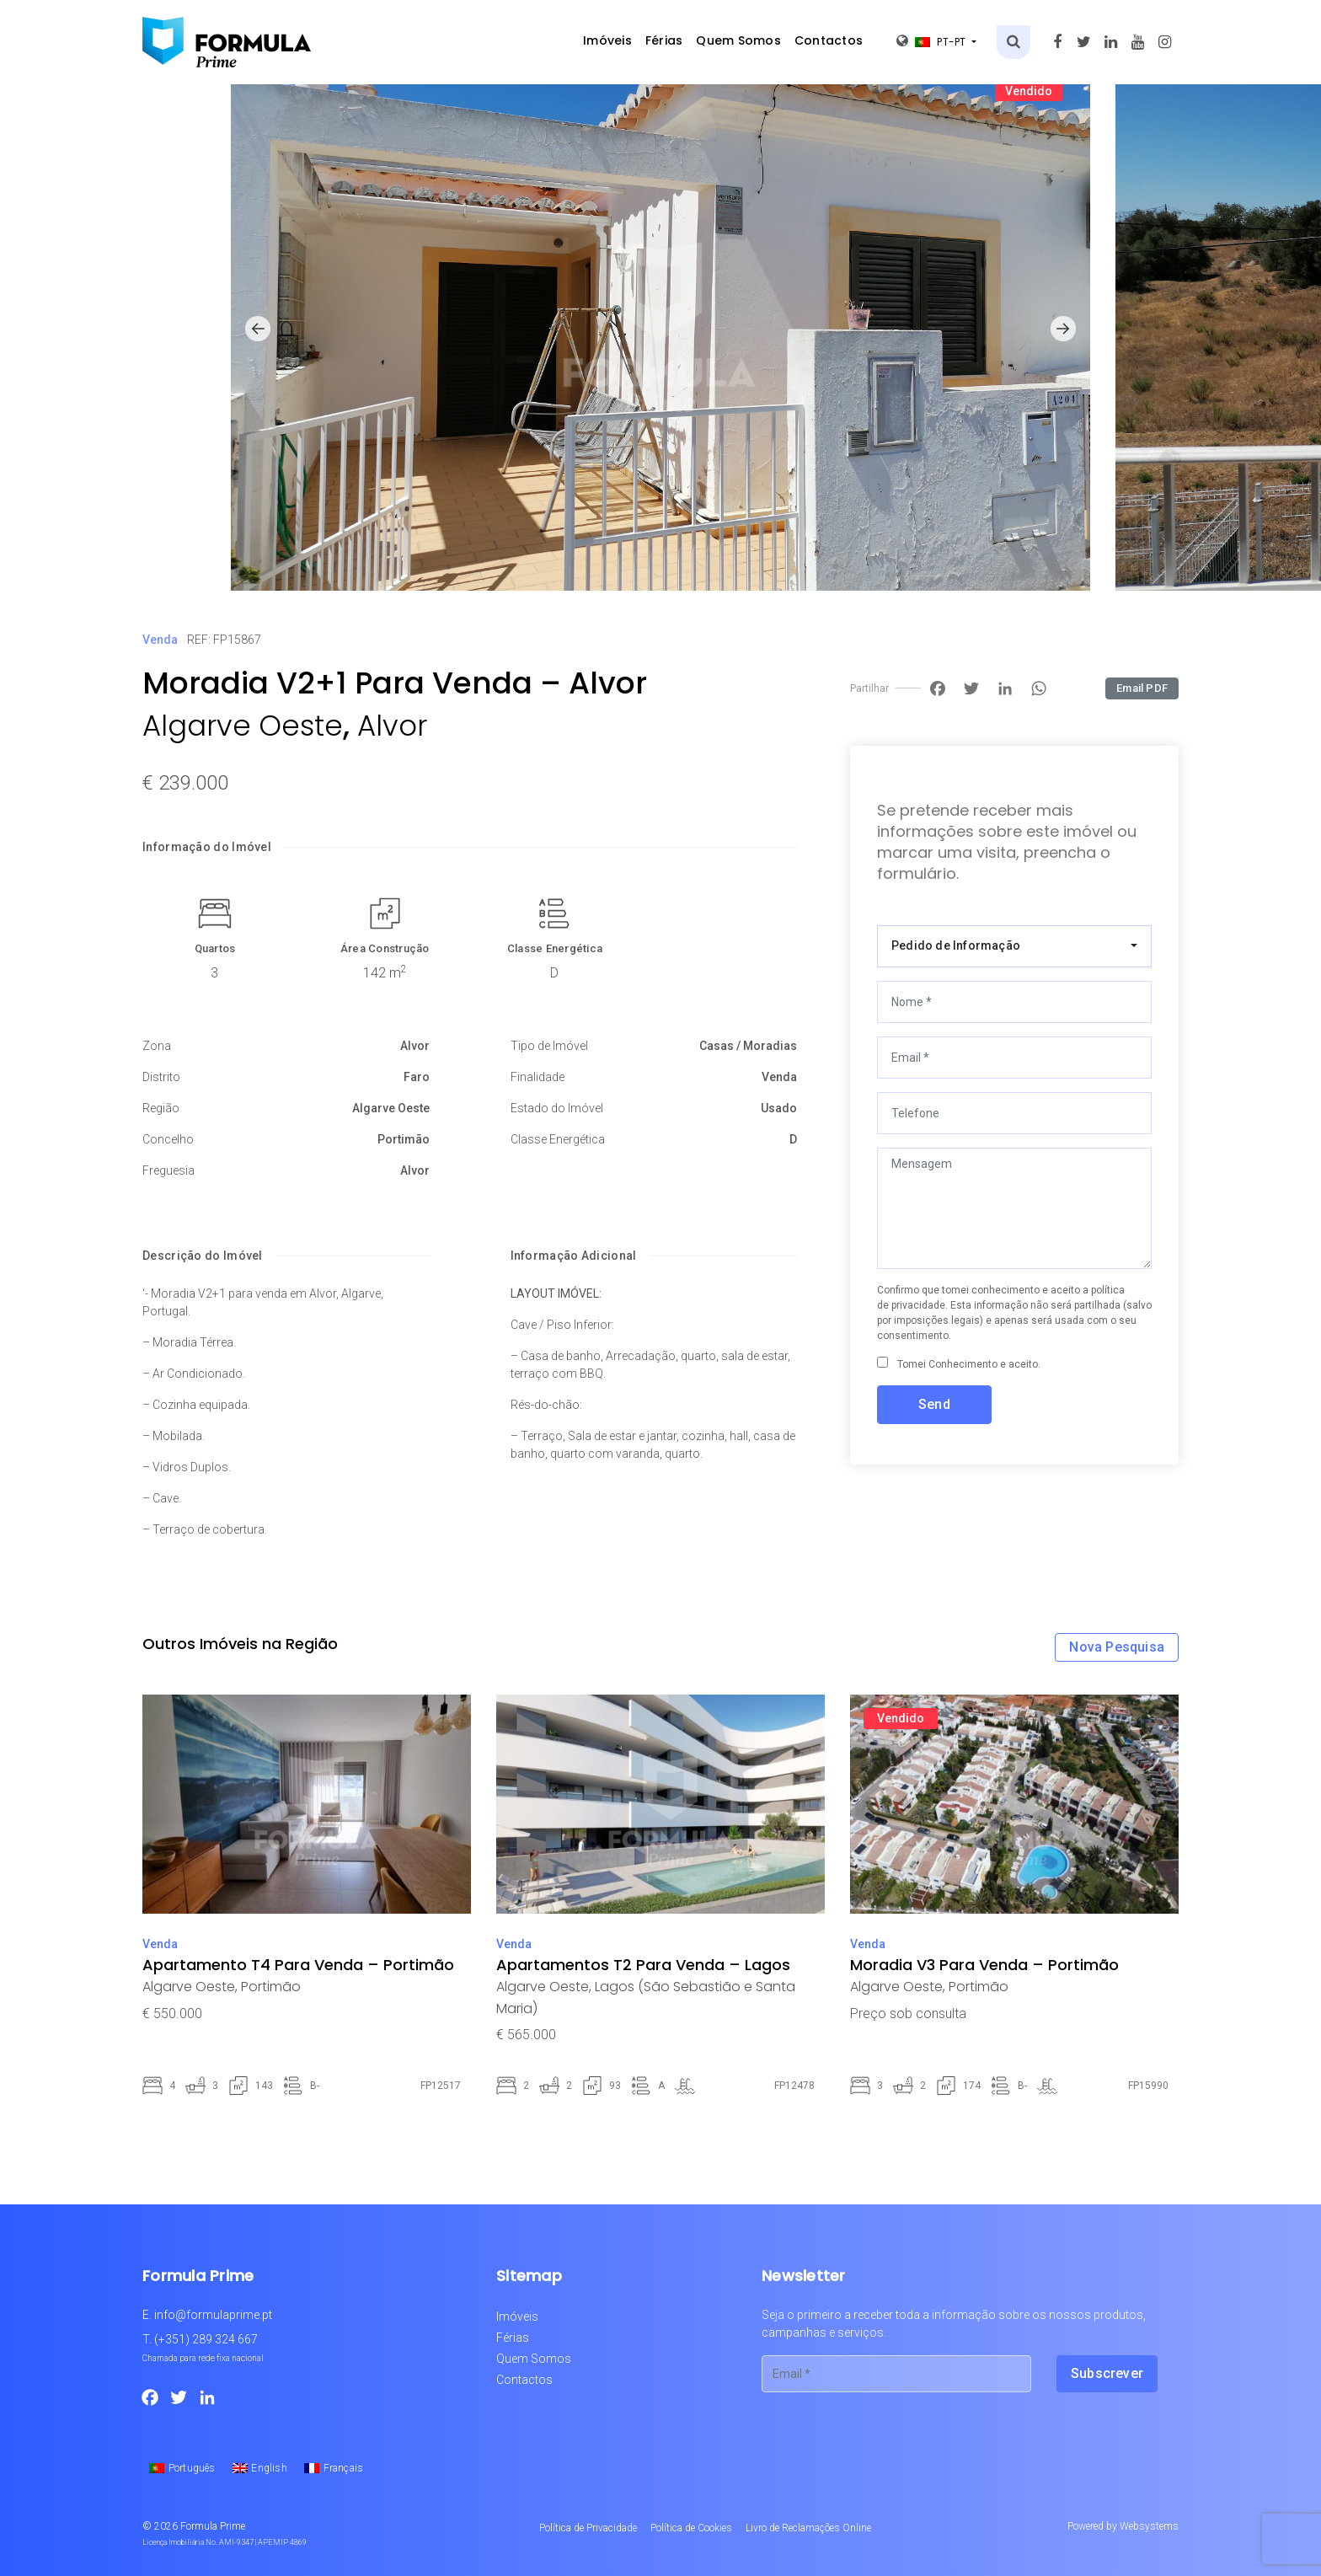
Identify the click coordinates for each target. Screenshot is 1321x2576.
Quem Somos (738, 40)
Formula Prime (212, 2526)
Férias (664, 40)
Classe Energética (554, 948)
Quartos (215, 948)
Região (160, 1108)
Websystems (1149, 2526)
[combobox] (1014, 946)
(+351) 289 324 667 (206, 2339)
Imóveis (607, 40)
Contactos (828, 40)
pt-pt (932, 41)
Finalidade (537, 1077)
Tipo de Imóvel (549, 1045)
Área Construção (385, 948)
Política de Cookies (691, 2528)
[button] (257, 329)
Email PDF (1142, 688)
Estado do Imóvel (557, 1108)
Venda (160, 639)
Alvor (392, 725)
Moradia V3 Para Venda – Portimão (984, 1964)
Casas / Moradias (748, 1045)
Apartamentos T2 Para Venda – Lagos (643, 1964)
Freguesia (168, 1170)
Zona (156, 1045)
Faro (417, 1077)
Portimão (403, 1139)
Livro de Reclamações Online (808, 2528)
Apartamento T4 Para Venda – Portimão (298, 1964)
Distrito (161, 1077)
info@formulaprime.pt (213, 2315)
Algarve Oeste (242, 725)
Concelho (168, 1139)
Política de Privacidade (588, 2528)
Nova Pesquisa (1116, 1647)
